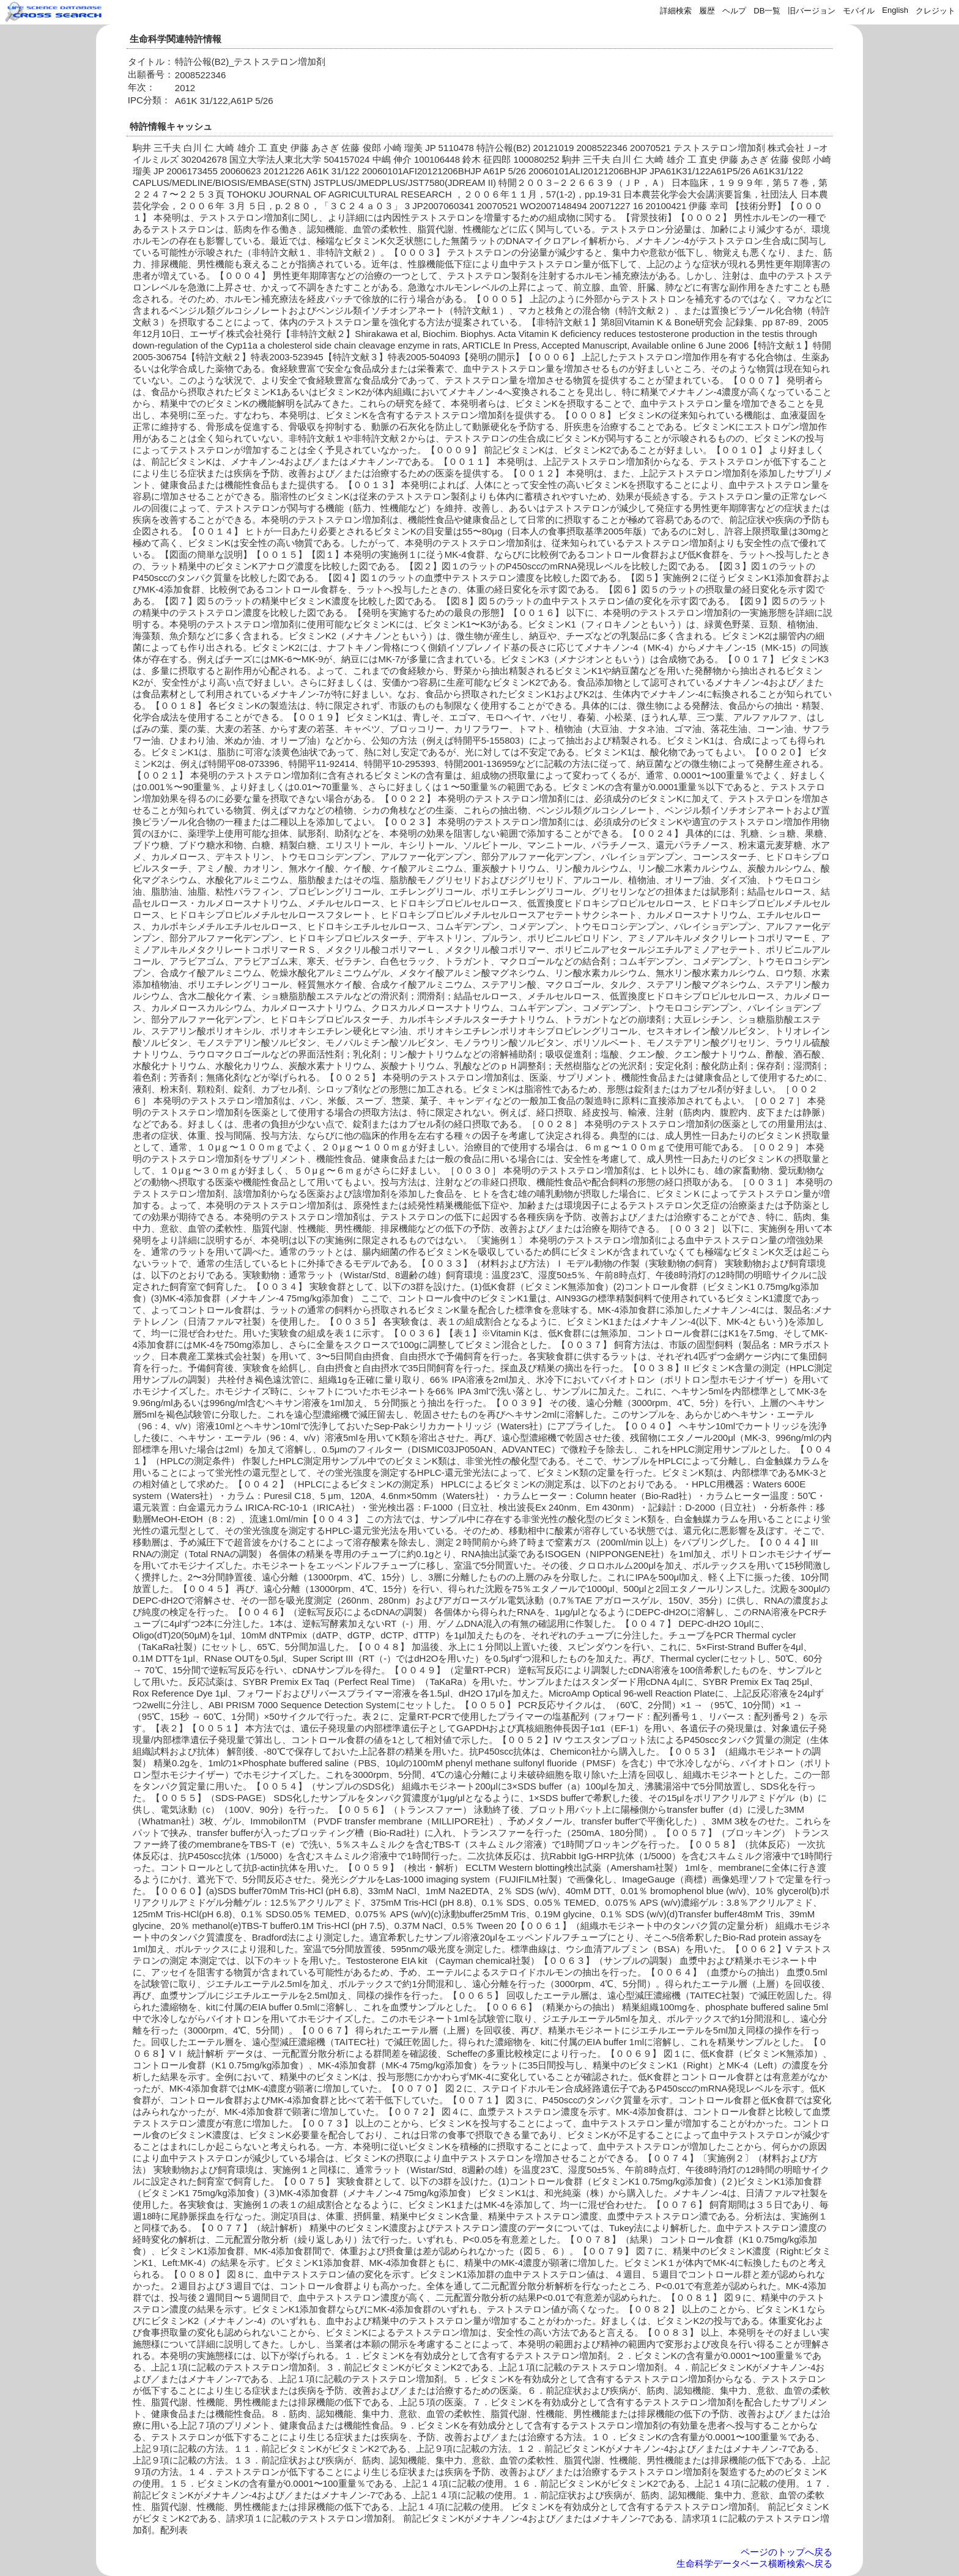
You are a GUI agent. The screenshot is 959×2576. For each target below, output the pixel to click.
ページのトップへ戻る (786, 2552)
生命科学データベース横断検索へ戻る (754, 2563)
